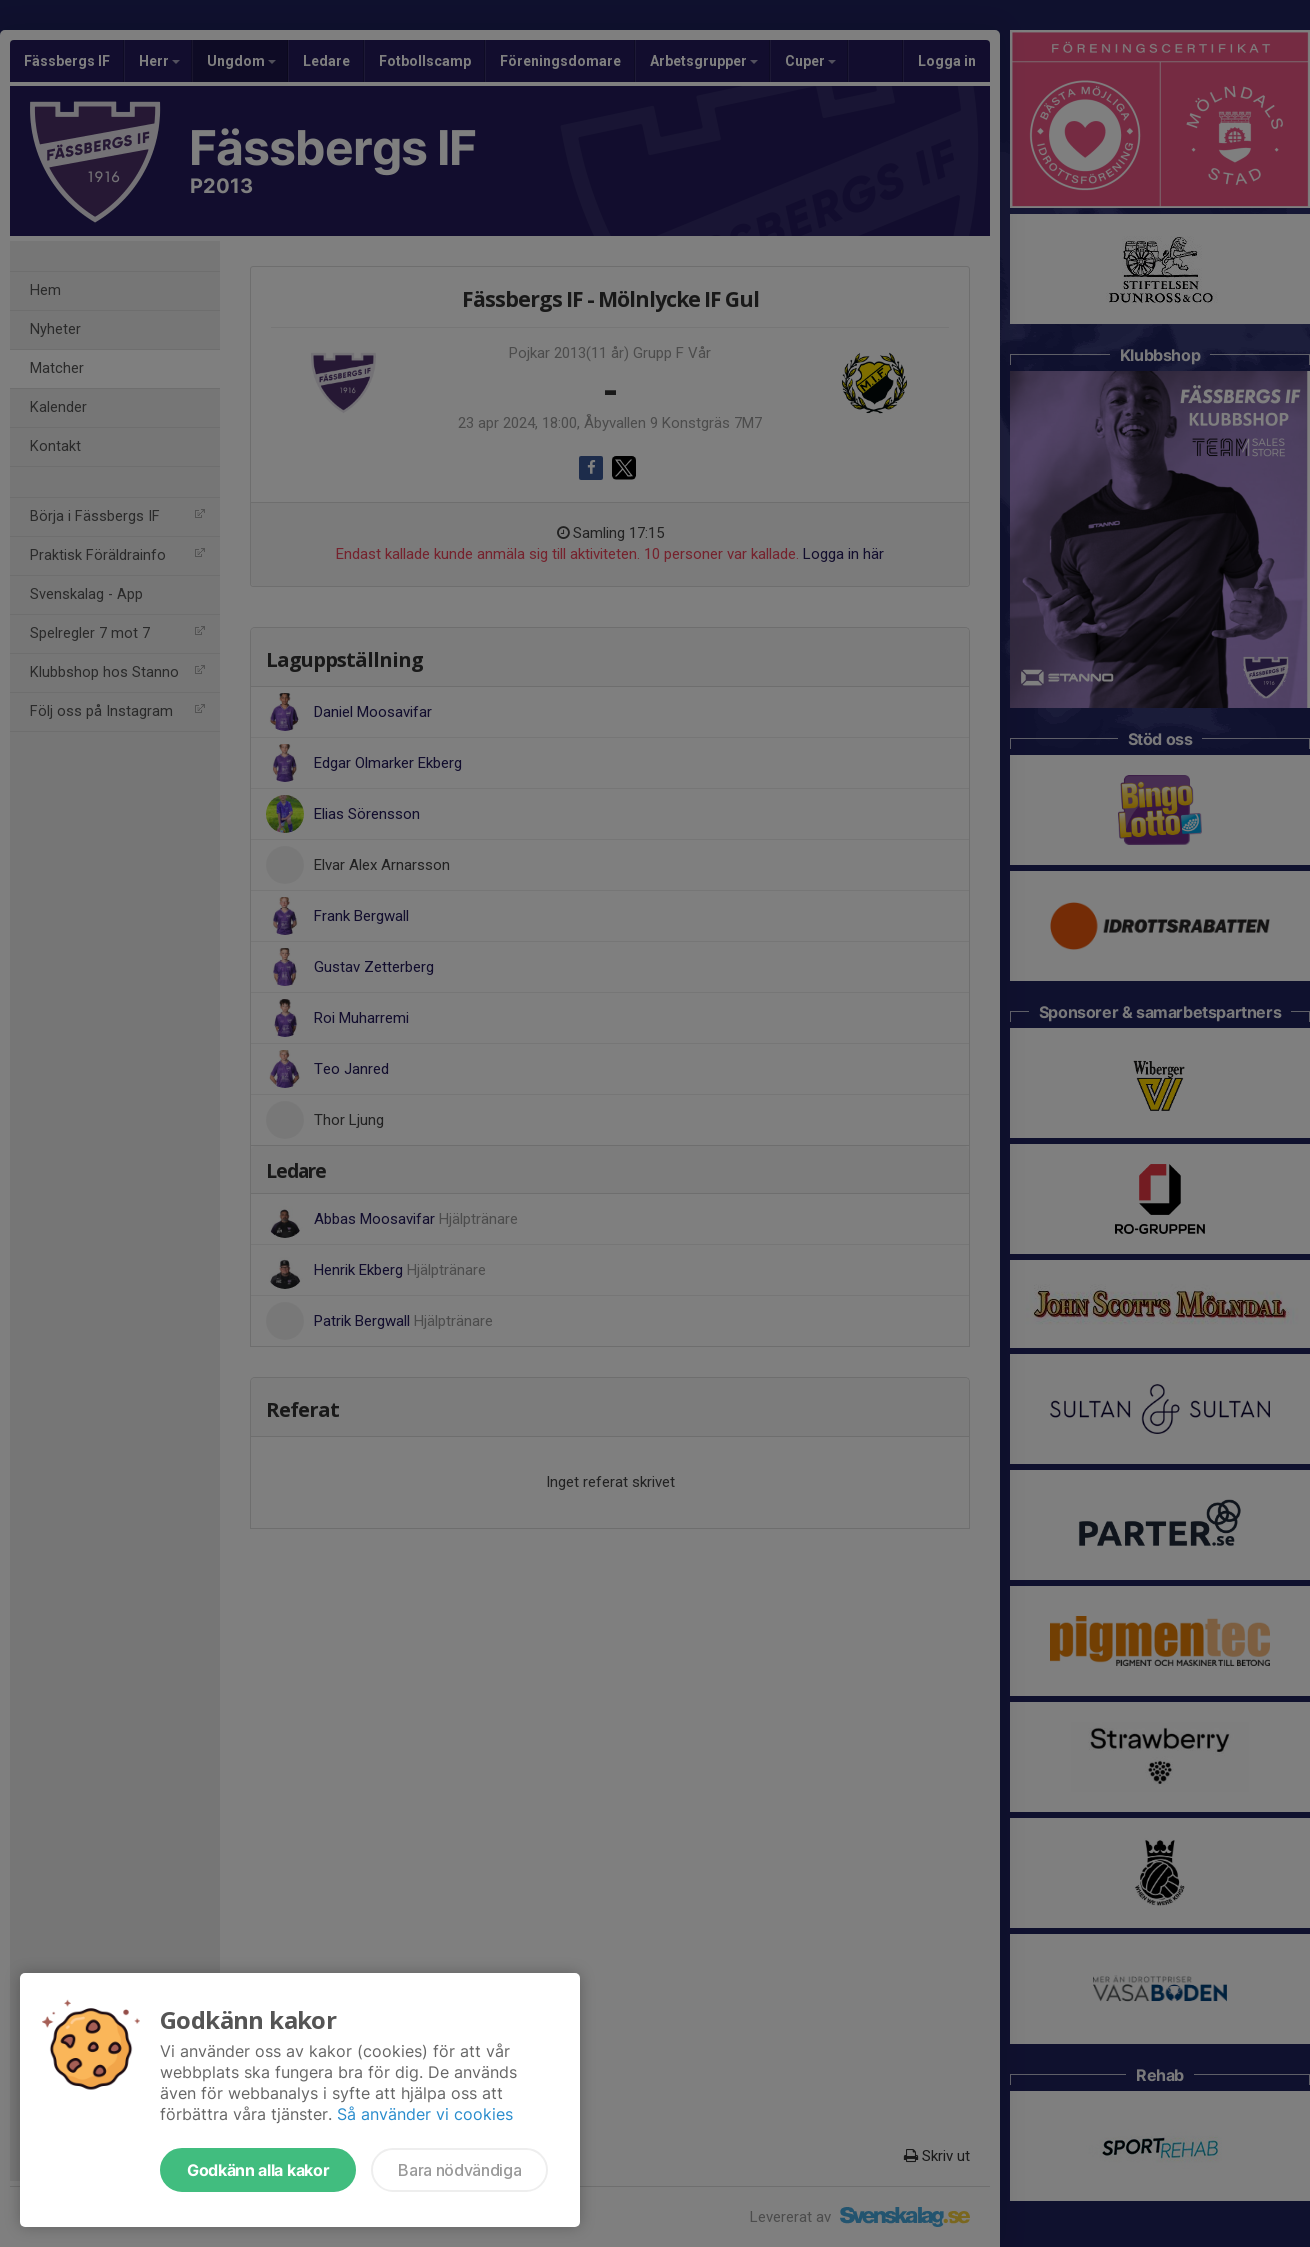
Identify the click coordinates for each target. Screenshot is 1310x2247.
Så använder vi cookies (425, 2114)
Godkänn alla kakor (258, 2170)
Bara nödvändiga (459, 2170)
